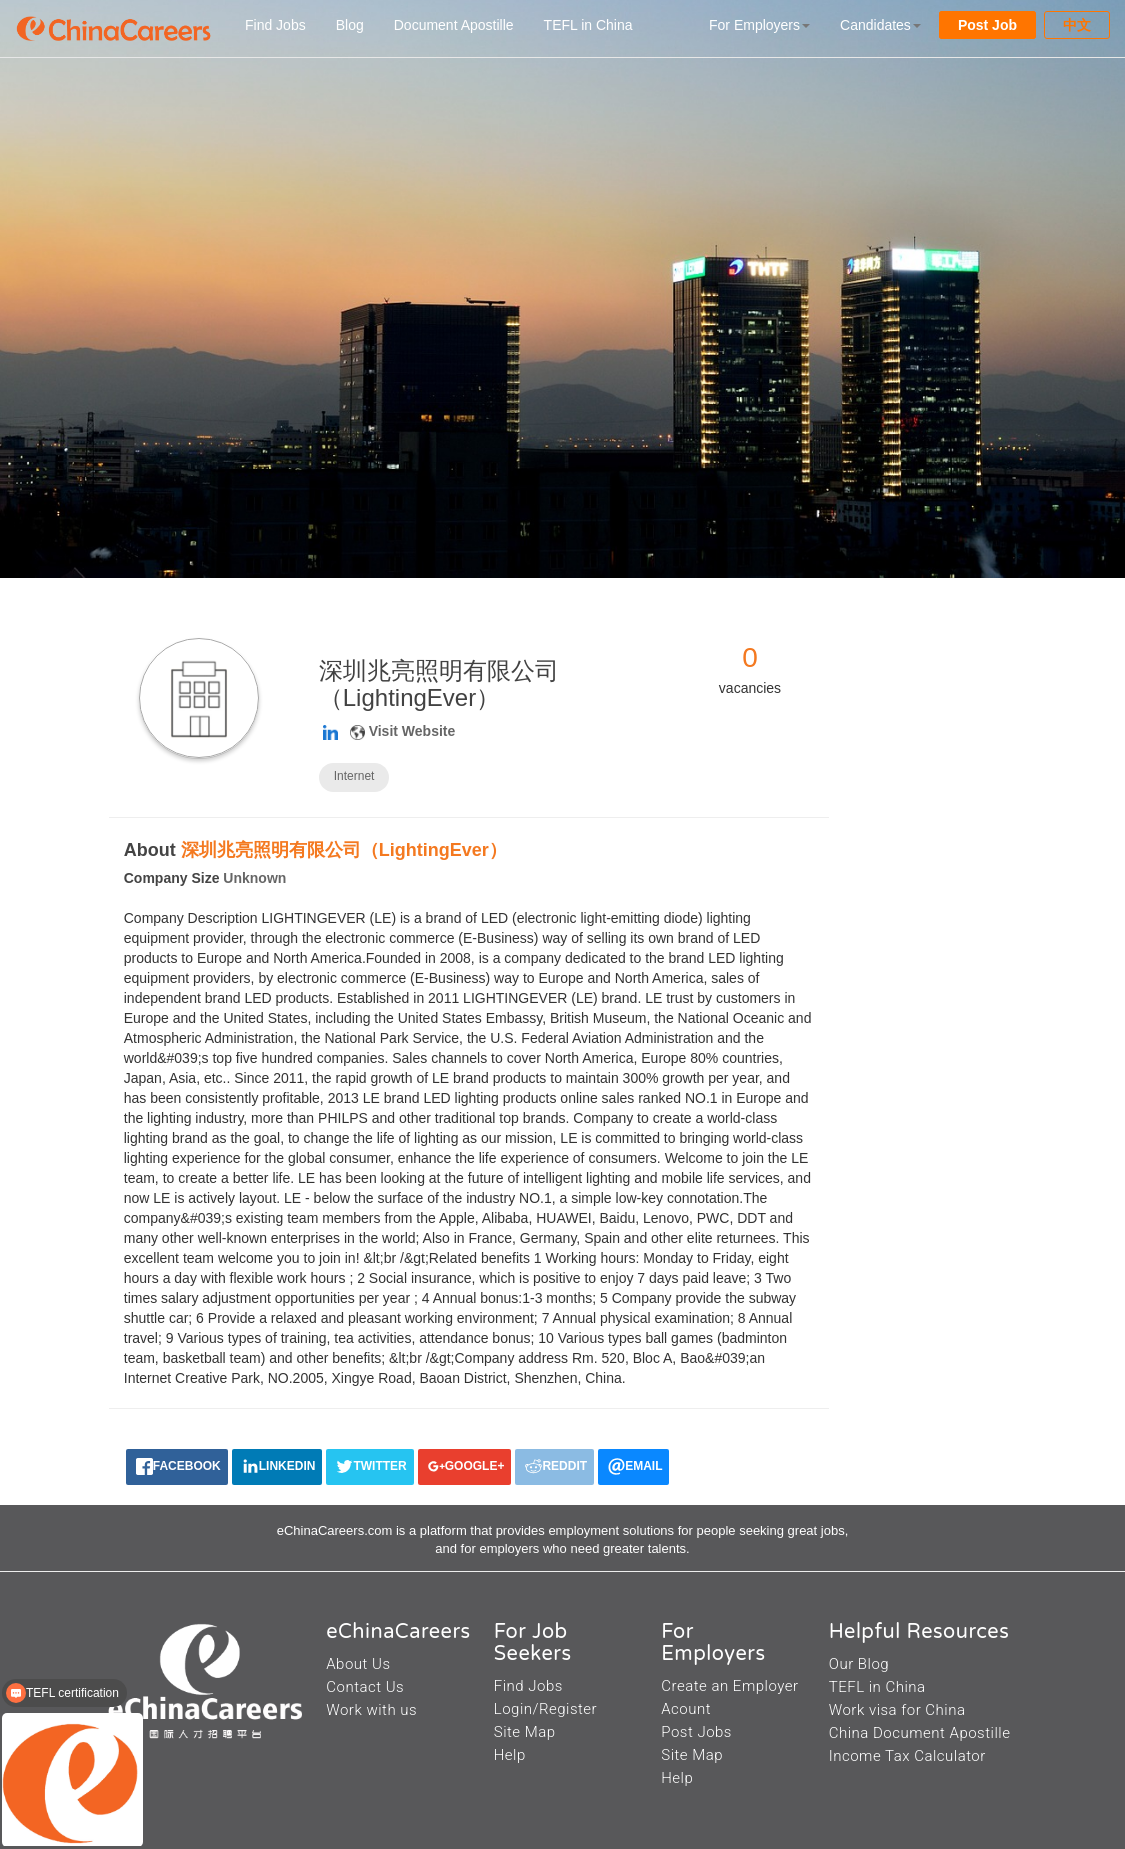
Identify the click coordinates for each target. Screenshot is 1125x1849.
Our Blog (859, 1664)
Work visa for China (897, 1710)
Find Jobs (275, 25)
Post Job (987, 25)
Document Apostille (454, 25)
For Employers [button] (759, 25)
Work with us (371, 1710)
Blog (350, 25)
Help (510, 1755)
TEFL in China (588, 25)
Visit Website (412, 731)
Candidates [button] (880, 25)
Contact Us (365, 1687)
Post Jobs (696, 1732)
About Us (358, 1664)
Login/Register (545, 1709)
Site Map (525, 1732)
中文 (1077, 25)
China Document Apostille (920, 1733)
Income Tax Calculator (907, 1756)
